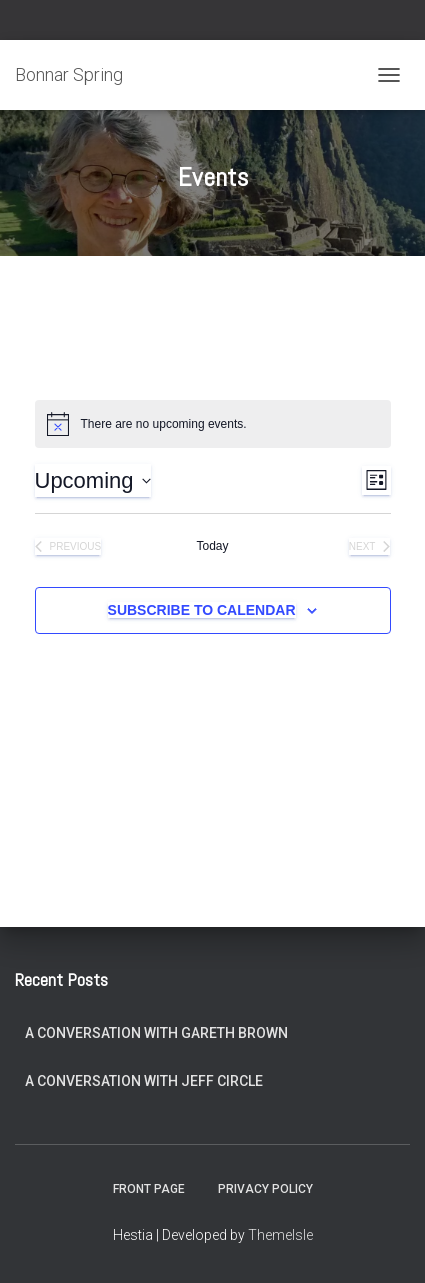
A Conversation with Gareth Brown (156, 1033)
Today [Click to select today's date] (212, 546)
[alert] (213, 424)
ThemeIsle (280, 1235)
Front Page (149, 1189)
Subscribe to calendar (202, 610)
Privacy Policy (265, 1189)
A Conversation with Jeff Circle (144, 1081)
